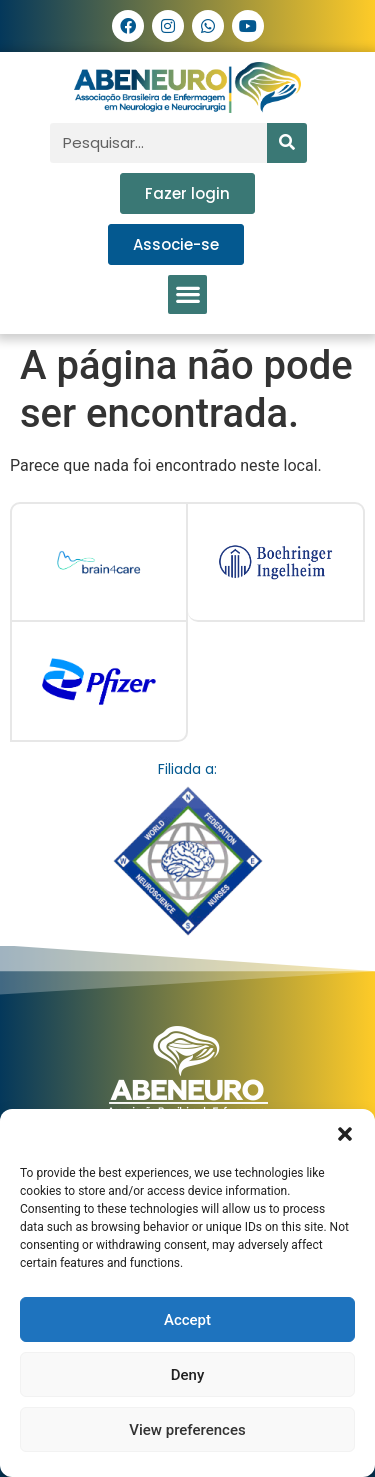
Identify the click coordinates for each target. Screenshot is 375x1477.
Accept (187, 1320)
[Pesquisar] (287, 143)
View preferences (187, 1430)
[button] (345, 1134)
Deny (188, 1375)
